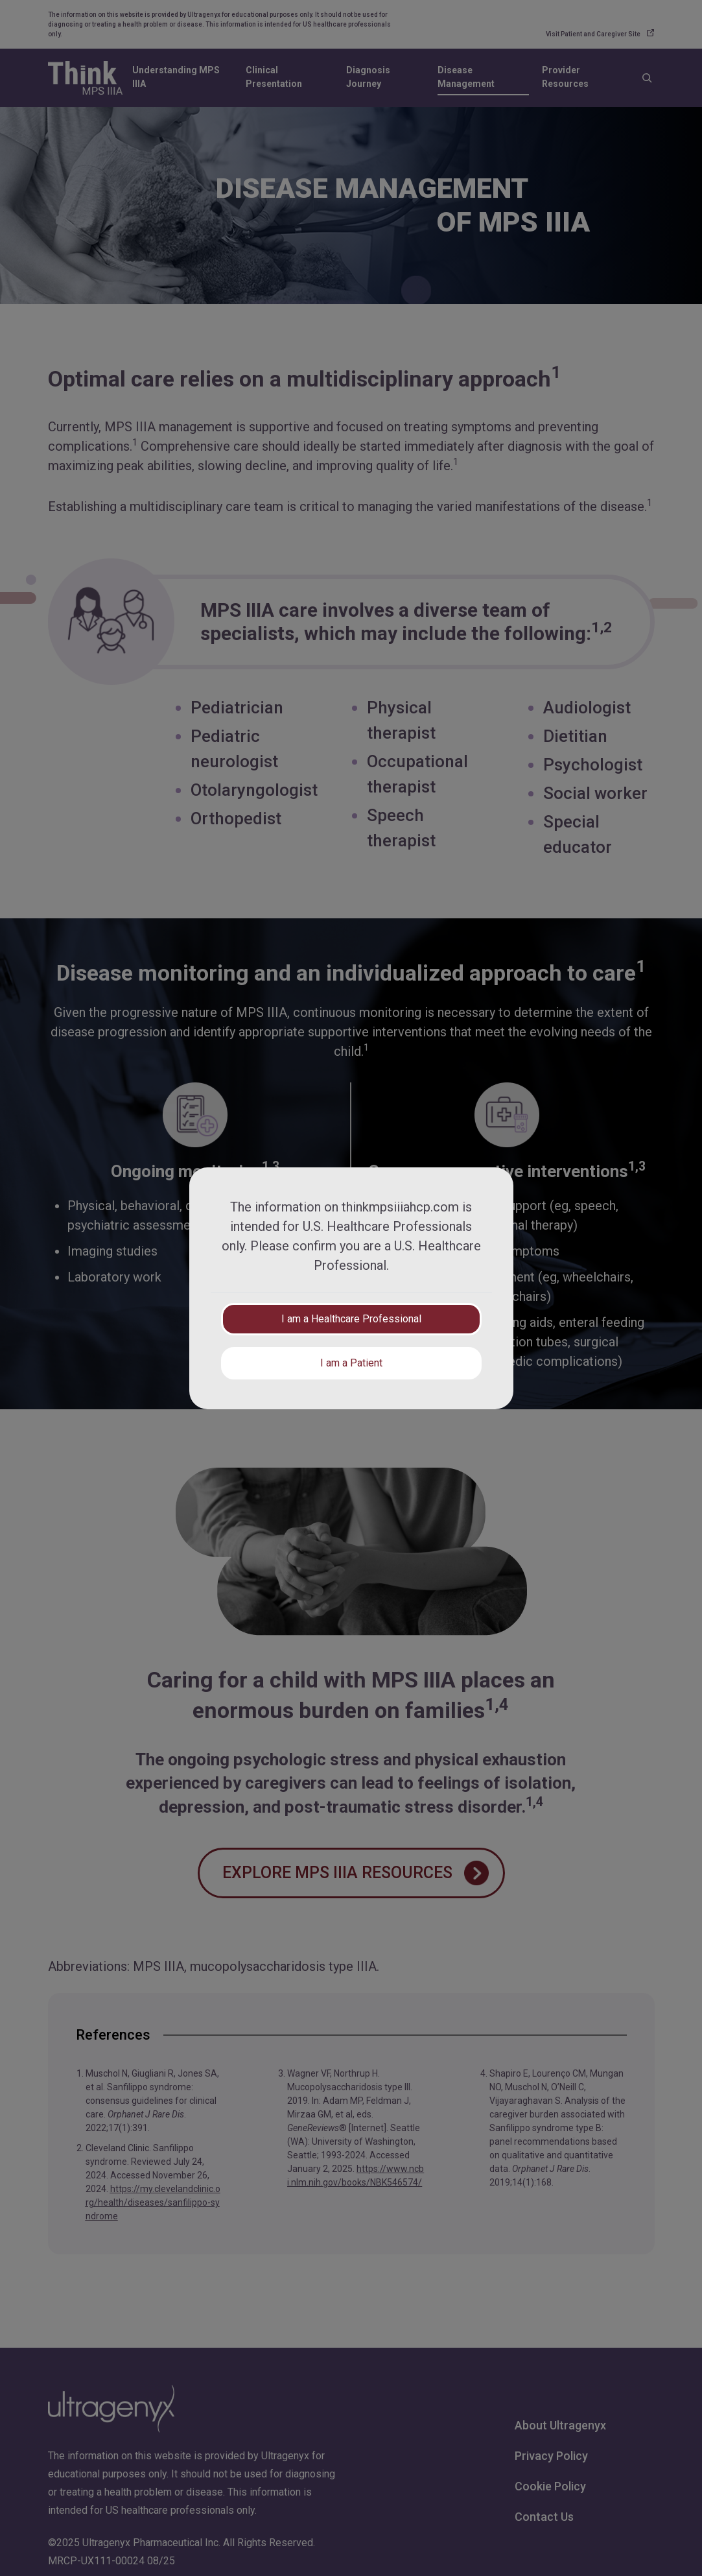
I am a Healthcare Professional (351, 1319)
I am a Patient (351, 1363)
